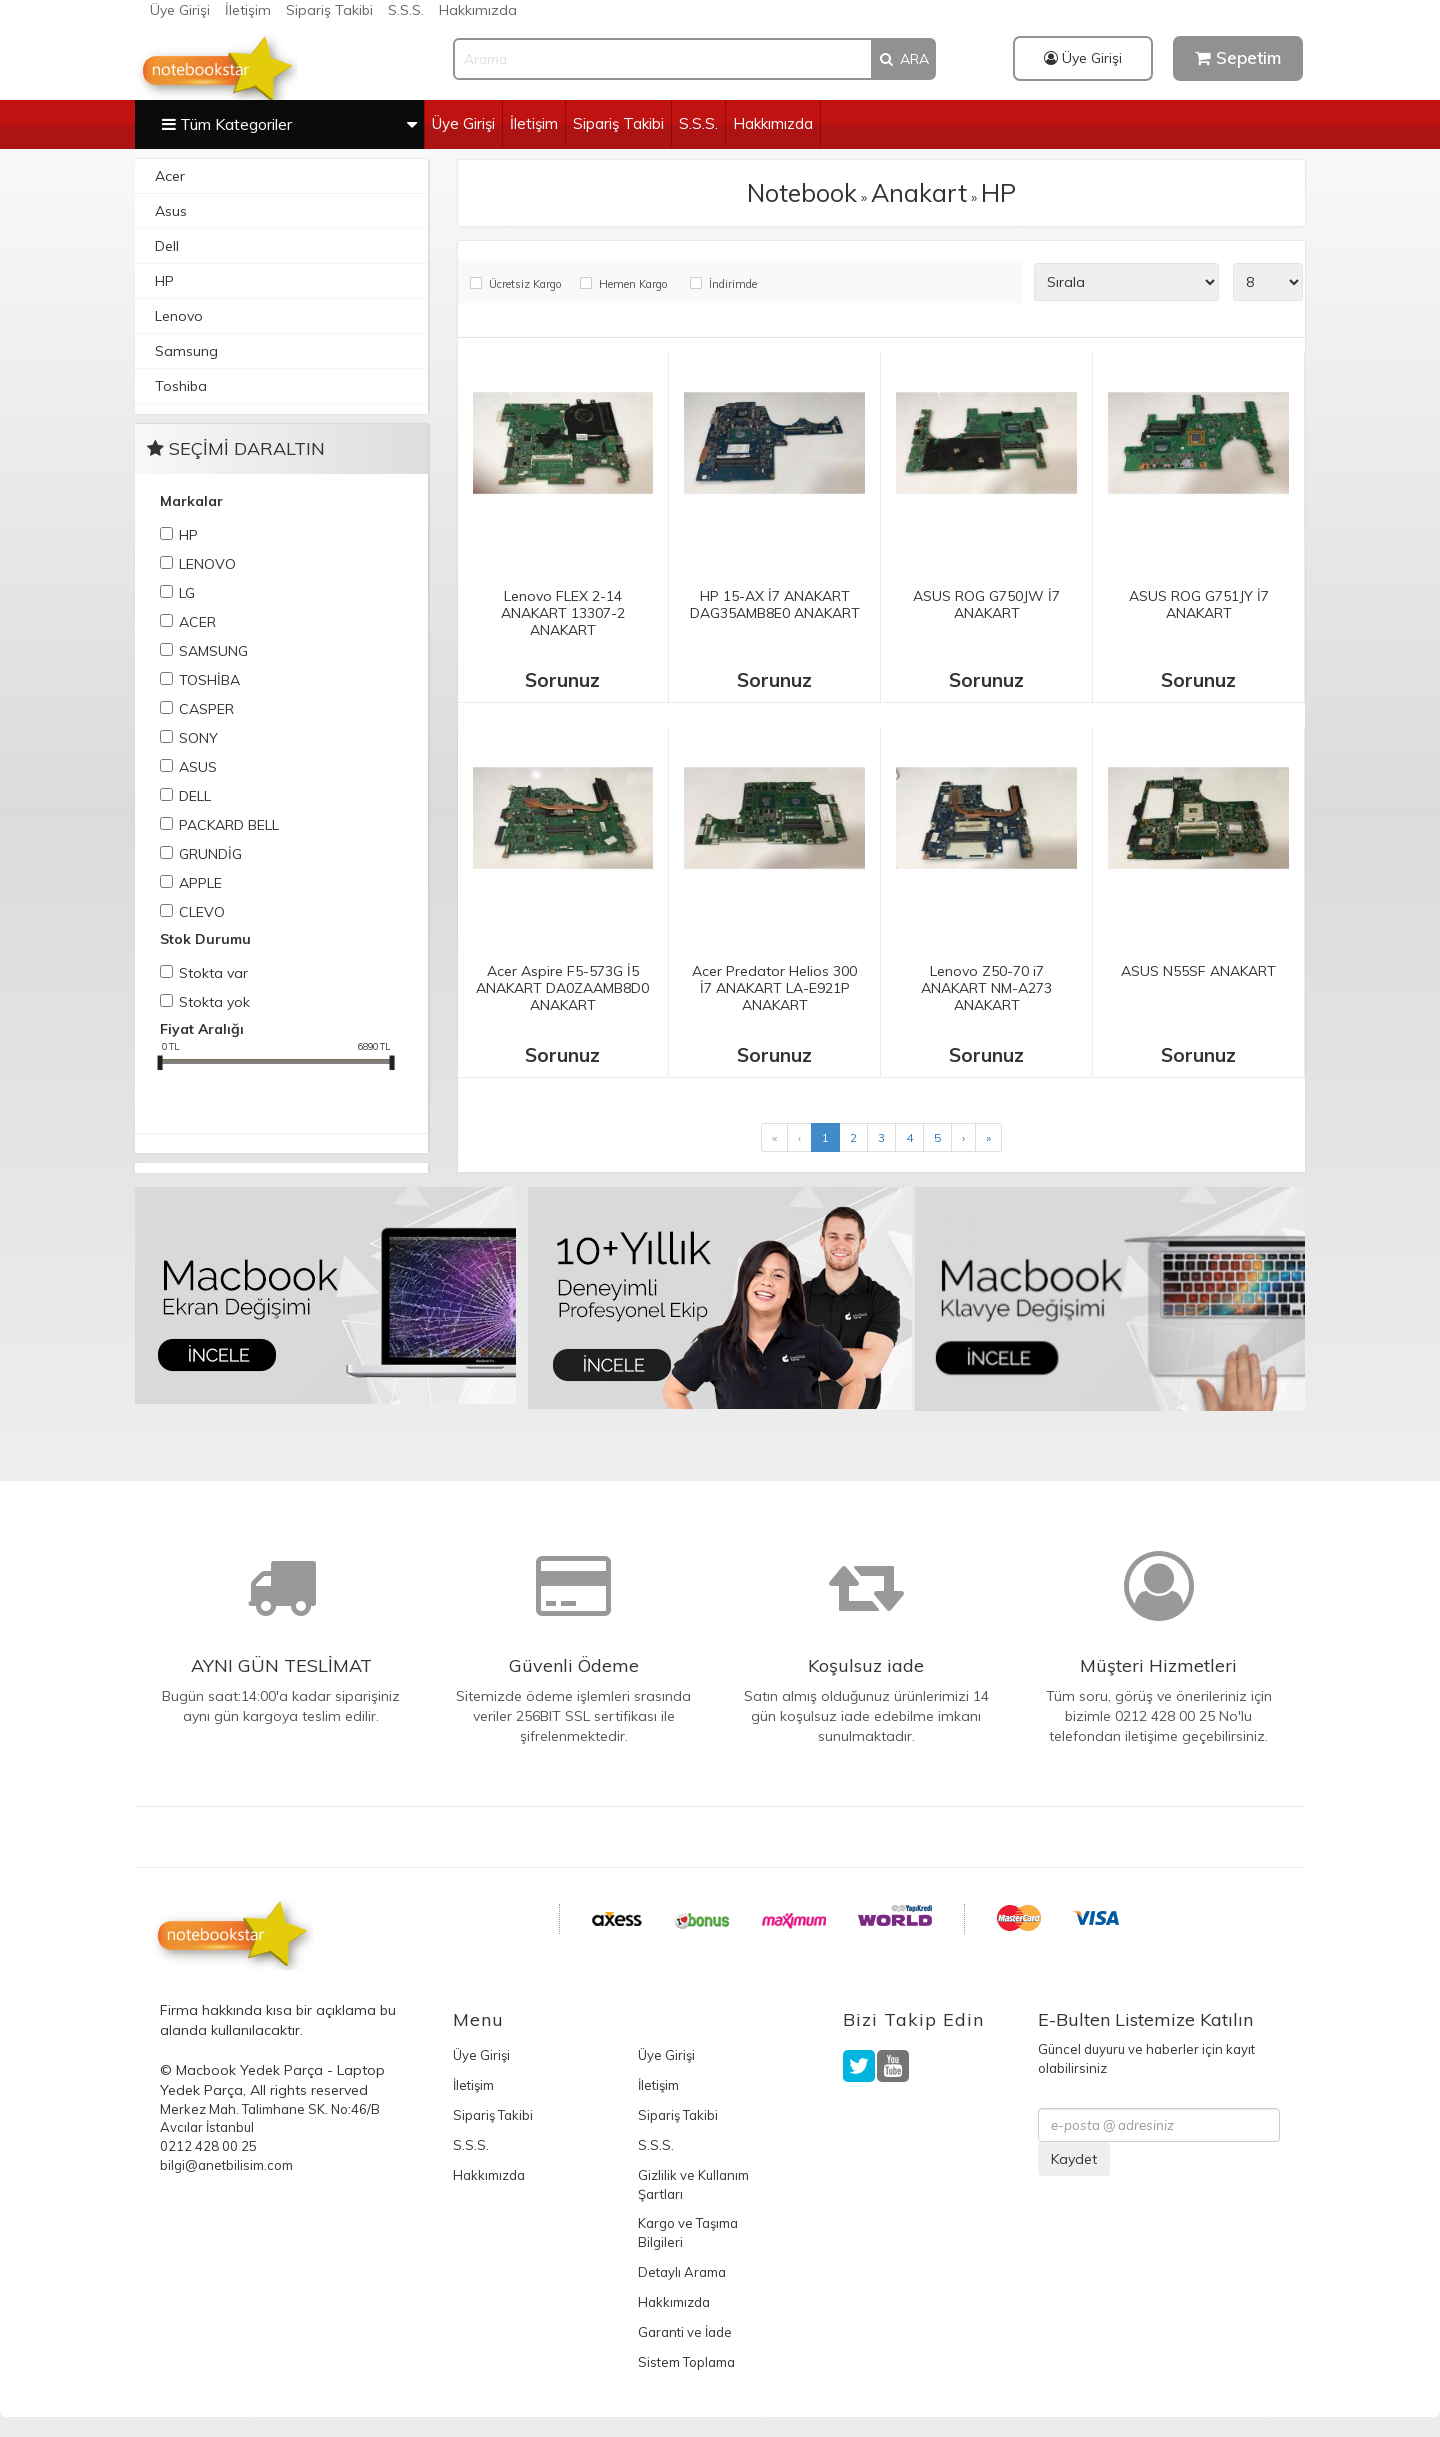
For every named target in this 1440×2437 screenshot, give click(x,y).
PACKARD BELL (229, 825)
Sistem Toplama (686, 2362)
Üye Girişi (180, 10)
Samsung (186, 351)
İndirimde (733, 284)
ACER (197, 622)
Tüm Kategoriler (289, 123)
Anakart (919, 192)
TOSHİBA (209, 680)
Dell (167, 246)
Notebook (802, 192)
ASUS (198, 767)
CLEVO (202, 912)
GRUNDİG (210, 854)
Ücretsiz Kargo (525, 284)
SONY (198, 738)
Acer (170, 176)
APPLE (200, 883)
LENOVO (207, 564)
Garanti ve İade (685, 2332)
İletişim (248, 10)
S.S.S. (406, 10)
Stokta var (213, 973)
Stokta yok (214, 1002)
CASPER (206, 709)
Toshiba (181, 386)
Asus (171, 211)
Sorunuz (562, 680)
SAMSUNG (213, 651)
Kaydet (1074, 2159)
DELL (195, 796)
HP (164, 281)
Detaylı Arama (682, 2272)
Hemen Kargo (633, 284)
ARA (903, 59)
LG (187, 593)
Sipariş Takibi (329, 10)
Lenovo (179, 316)
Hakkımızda (478, 10)
